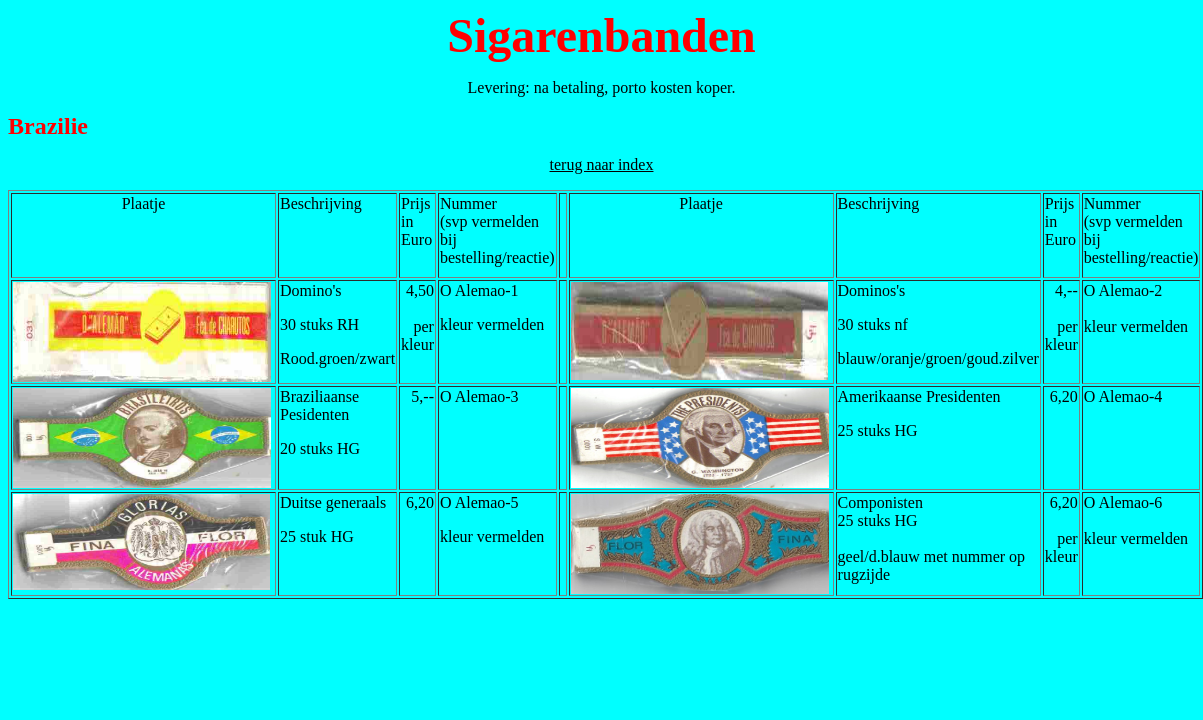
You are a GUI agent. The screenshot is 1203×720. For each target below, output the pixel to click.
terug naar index (602, 164)
